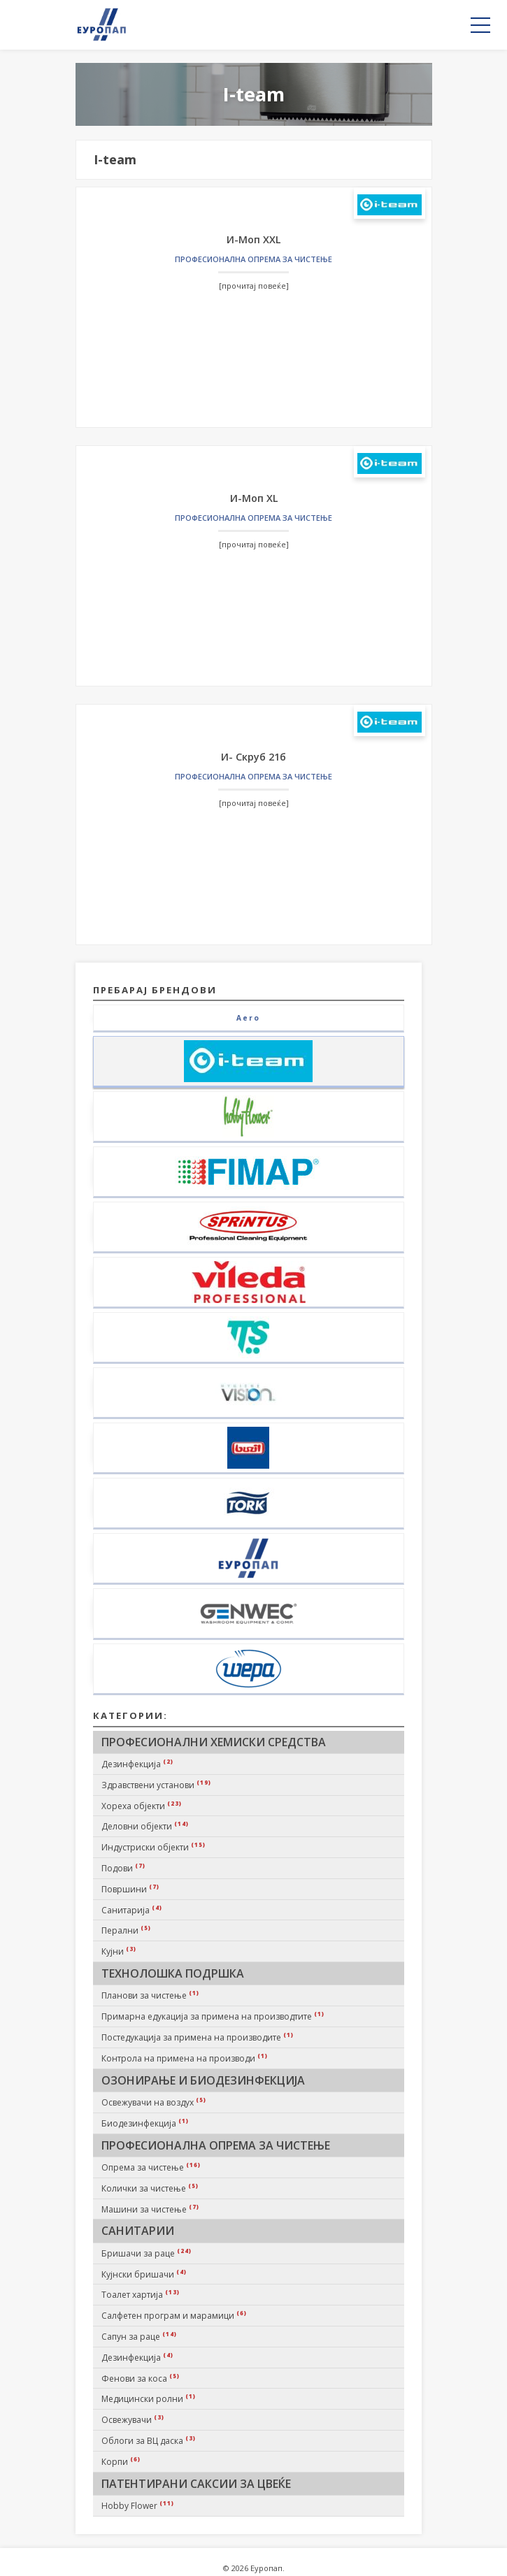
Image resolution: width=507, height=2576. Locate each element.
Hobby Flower (137, 2505)
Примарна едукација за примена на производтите (212, 2016)
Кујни (118, 1951)
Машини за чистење (150, 2209)
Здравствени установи (156, 1784)
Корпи (121, 2461)
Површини (130, 1889)
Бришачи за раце (146, 2253)
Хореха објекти (141, 1805)
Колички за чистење (150, 2188)
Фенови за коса (140, 2378)
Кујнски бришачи (144, 2274)
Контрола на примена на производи (184, 2058)
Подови (123, 1868)
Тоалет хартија (140, 2294)
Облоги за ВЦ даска (148, 2440)
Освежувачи (132, 2419)
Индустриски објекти (153, 1847)
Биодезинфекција (145, 2123)
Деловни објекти (145, 1826)
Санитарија (131, 1910)
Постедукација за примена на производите (197, 2037)
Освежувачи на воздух (153, 2102)
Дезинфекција (137, 1763)
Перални (126, 1930)
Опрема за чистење (151, 2167)
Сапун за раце (139, 2336)
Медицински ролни (148, 2398)
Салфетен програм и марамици (174, 2315)
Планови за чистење (150, 1995)
